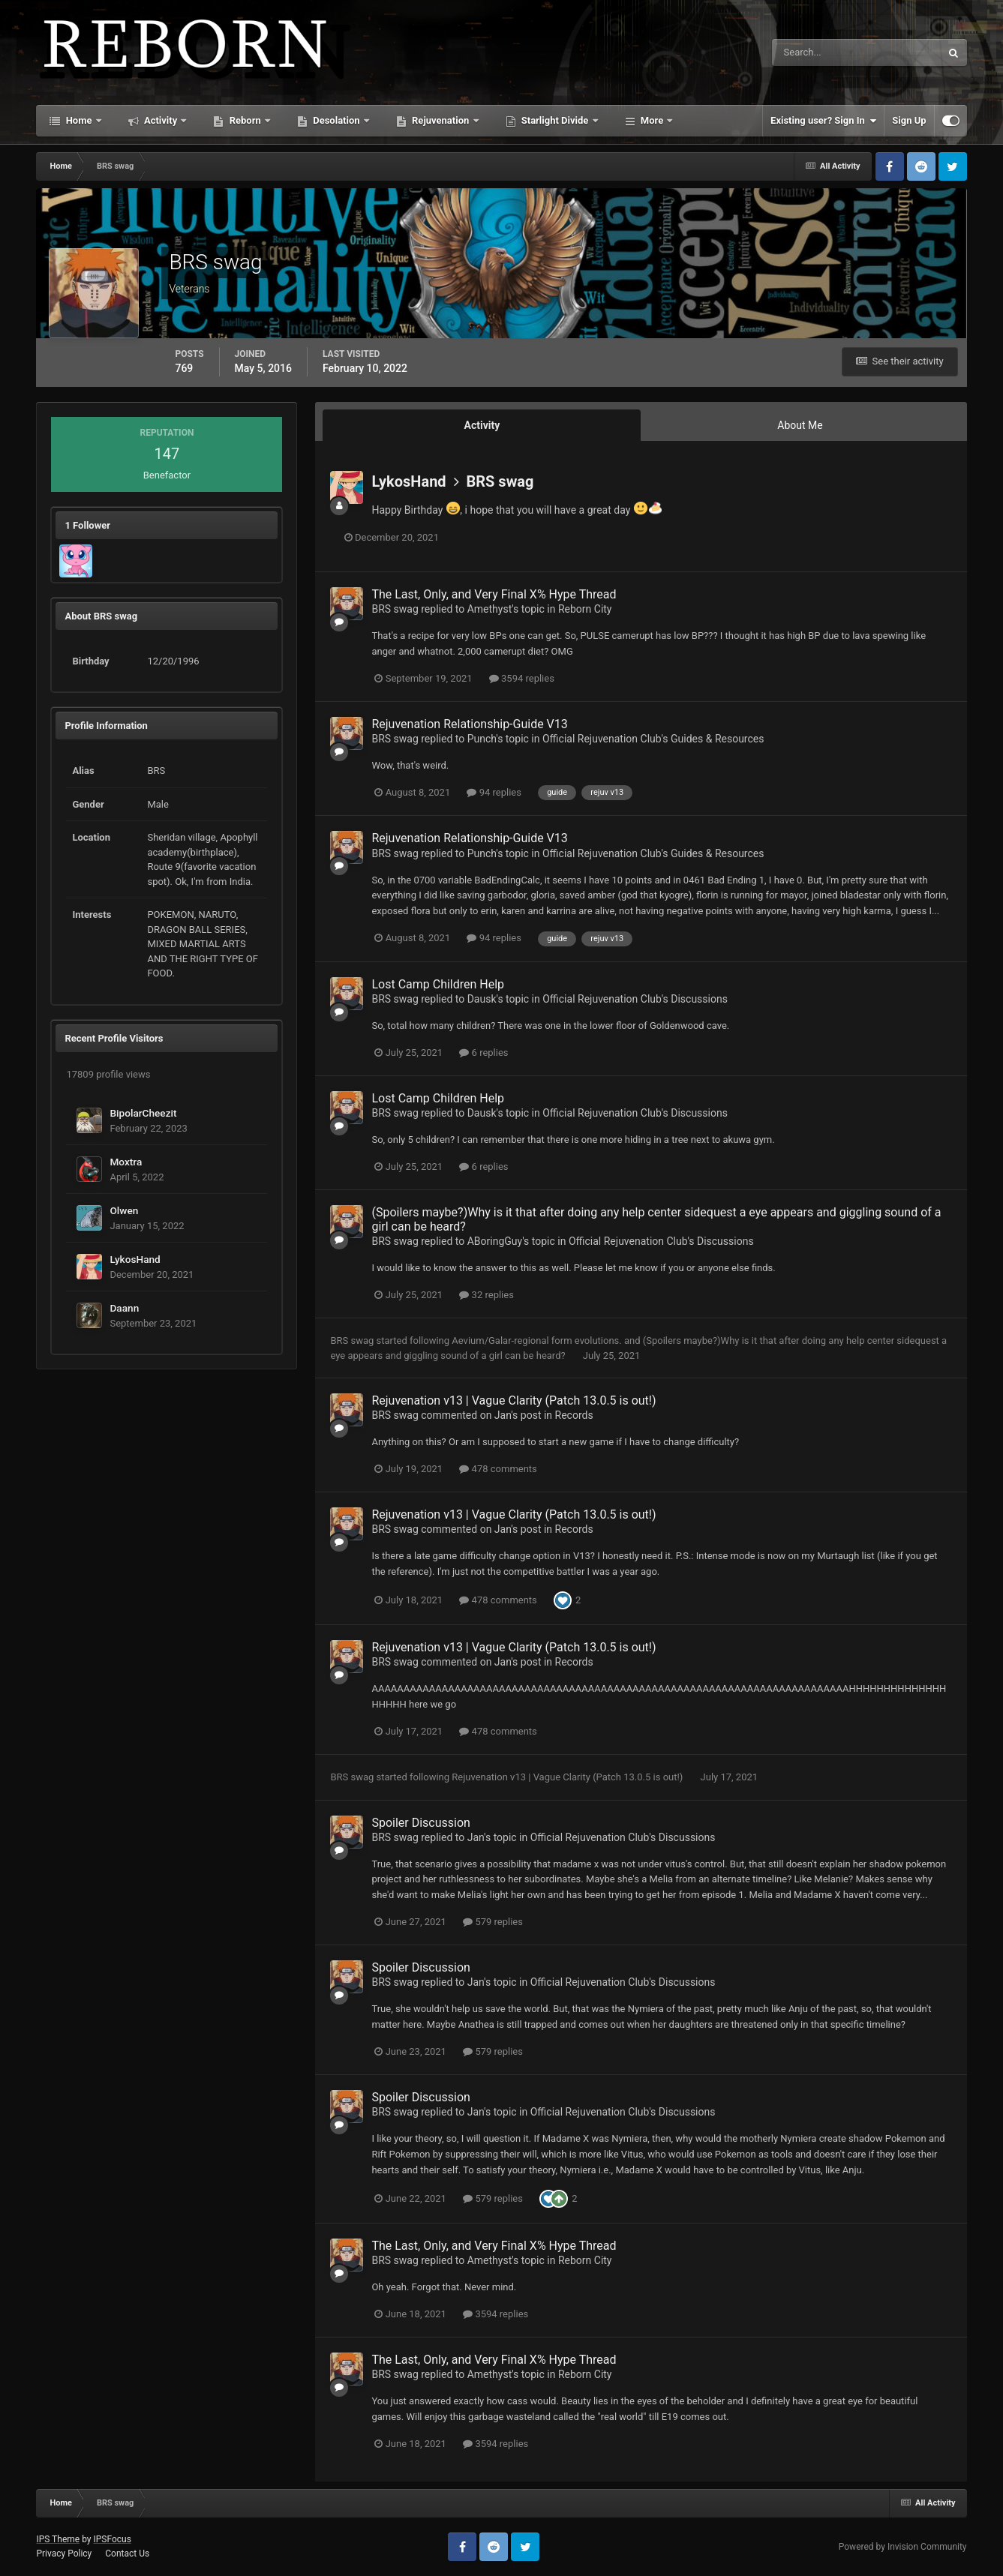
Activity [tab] (482, 425)
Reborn (245, 120)
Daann (124, 1308)
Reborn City (585, 609)
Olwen (124, 1210)
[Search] (810, 52)
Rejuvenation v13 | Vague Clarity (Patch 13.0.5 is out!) (513, 1400)
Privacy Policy (64, 2553)
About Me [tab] (799, 425)
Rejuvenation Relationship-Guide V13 (469, 724)
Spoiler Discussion (420, 1823)
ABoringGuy (495, 1241)
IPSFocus (112, 2539)
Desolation (336, 120)
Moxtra (126, 1162)
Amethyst (489, 609)
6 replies (483, 1052)
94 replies (494, 792)
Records (574, 1415)
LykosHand (135, 1259)
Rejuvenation (441, 120)
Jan (502, 1415)
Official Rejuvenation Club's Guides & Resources (653, 739)
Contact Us (127, 2553)
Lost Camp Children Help (437, 984)
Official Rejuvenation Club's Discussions (635, 999)
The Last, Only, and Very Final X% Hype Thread (493, 594)
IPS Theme (58, 2539)
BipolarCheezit (143, 1113)
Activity (161, 120)
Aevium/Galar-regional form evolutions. (538, 1340)
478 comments (497, 1468)
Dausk (482, 999)
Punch (482, 739)
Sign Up (909, 120)
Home (78, 120)
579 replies (493, 1921)
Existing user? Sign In (823, 120)
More (652, 120)
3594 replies (521, 678)
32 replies (486, 1294)
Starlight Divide (555, 120)
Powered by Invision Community (903, 2547)
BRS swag (500, 481)
